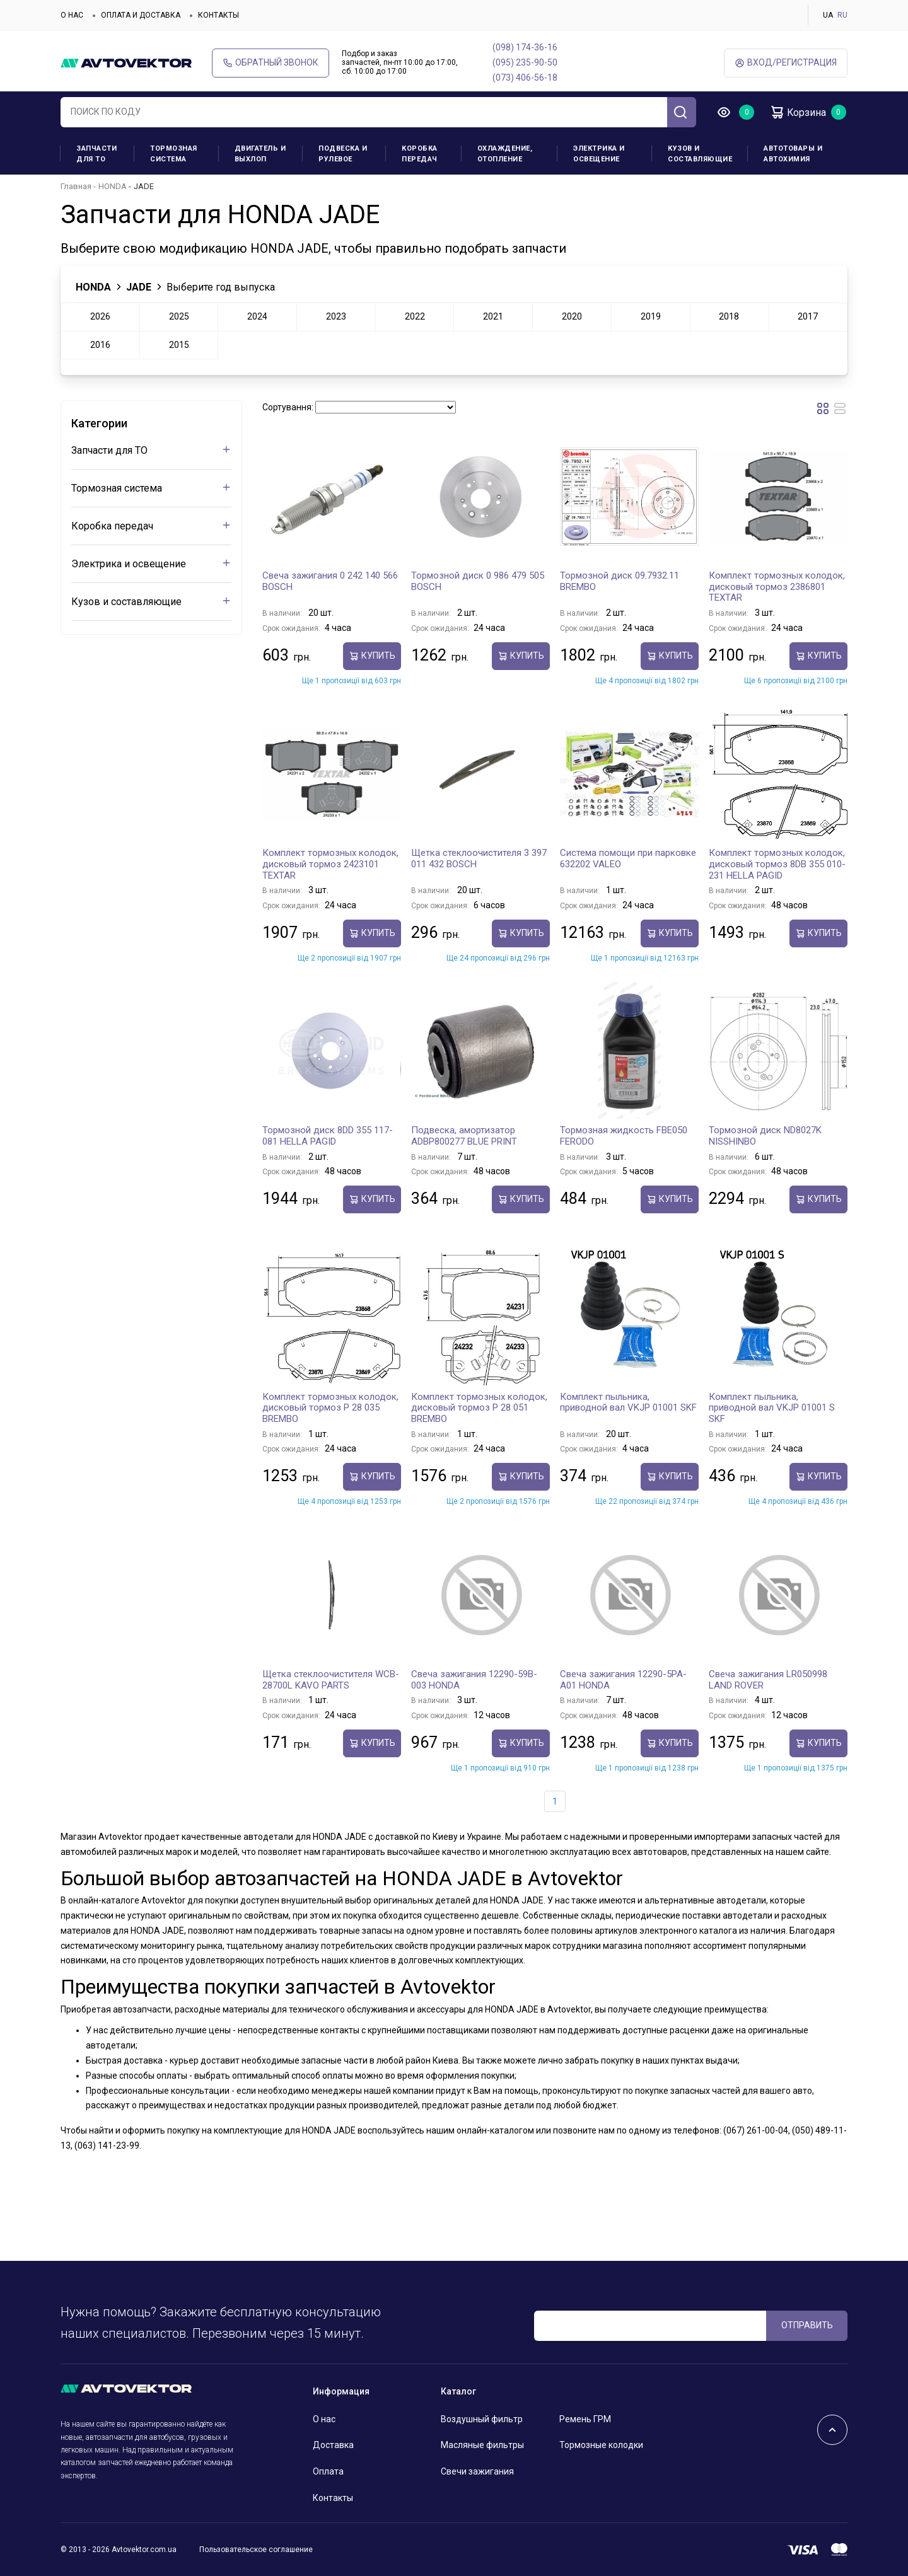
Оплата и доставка (140, 15)
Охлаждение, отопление (505, 153)
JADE (138, 287)
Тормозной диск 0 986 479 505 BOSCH (477, 581)
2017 (808, 316)
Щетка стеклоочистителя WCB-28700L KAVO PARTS (330, 1679)
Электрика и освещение (599, 153)
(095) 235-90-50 (524, 62)
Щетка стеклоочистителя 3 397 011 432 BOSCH (479, 858)
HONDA (112, 186)
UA (828, 15)
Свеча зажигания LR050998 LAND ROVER (768, 1679)
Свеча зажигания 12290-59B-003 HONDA (474, 1679)
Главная (76, 186)
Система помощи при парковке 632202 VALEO (628, 858)
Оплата (328, 2471)
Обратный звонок (270, 62)
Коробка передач (420, 153)
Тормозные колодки (601, 2445)
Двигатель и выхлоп (260, 153)
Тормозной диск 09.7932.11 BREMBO (619, 581)
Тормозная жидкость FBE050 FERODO (623, 1135)
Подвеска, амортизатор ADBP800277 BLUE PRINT (464, 1135)
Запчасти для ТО (96, 153)
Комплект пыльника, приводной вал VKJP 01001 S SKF (772, 1407)
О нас (72, 15)
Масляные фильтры (482, 2445)
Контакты (218, 15)
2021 (493, 316)
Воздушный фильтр (482, 2419)
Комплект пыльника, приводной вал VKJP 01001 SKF (628, 1402)
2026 (100, 316)
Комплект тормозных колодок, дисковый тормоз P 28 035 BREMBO (330, 1407)
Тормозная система (173, 153)
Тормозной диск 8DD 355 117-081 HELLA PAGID (327, 1135)
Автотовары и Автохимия (793, 153)
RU (842, 15)
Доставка (333, 2445)
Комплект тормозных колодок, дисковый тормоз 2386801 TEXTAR (777, 586)
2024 (257, 316)
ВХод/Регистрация (786, 62)
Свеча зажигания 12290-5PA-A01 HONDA (623, 1679)
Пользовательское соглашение (256, 2549)
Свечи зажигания (477, 2471)
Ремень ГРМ (585, 2419)
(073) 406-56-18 (524, 77)
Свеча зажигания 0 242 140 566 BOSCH (330, 581)
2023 (336, 316)
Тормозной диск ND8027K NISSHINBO (765, 1135)
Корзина (798, 112)
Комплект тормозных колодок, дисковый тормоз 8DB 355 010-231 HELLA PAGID (777, 864)
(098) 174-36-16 (524, 47)
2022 (415, 316)
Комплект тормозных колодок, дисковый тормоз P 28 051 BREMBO (479, 1407)
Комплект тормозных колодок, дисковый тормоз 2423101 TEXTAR (330, 864)
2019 (651, 316)
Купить (372, 655)
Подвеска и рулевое (342, 153)
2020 (572, 316)
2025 (179, 316)
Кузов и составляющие (700, 153)
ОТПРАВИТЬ (807, 2325)
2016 (100, 345)
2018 (729, 316)
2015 (179, 345)
